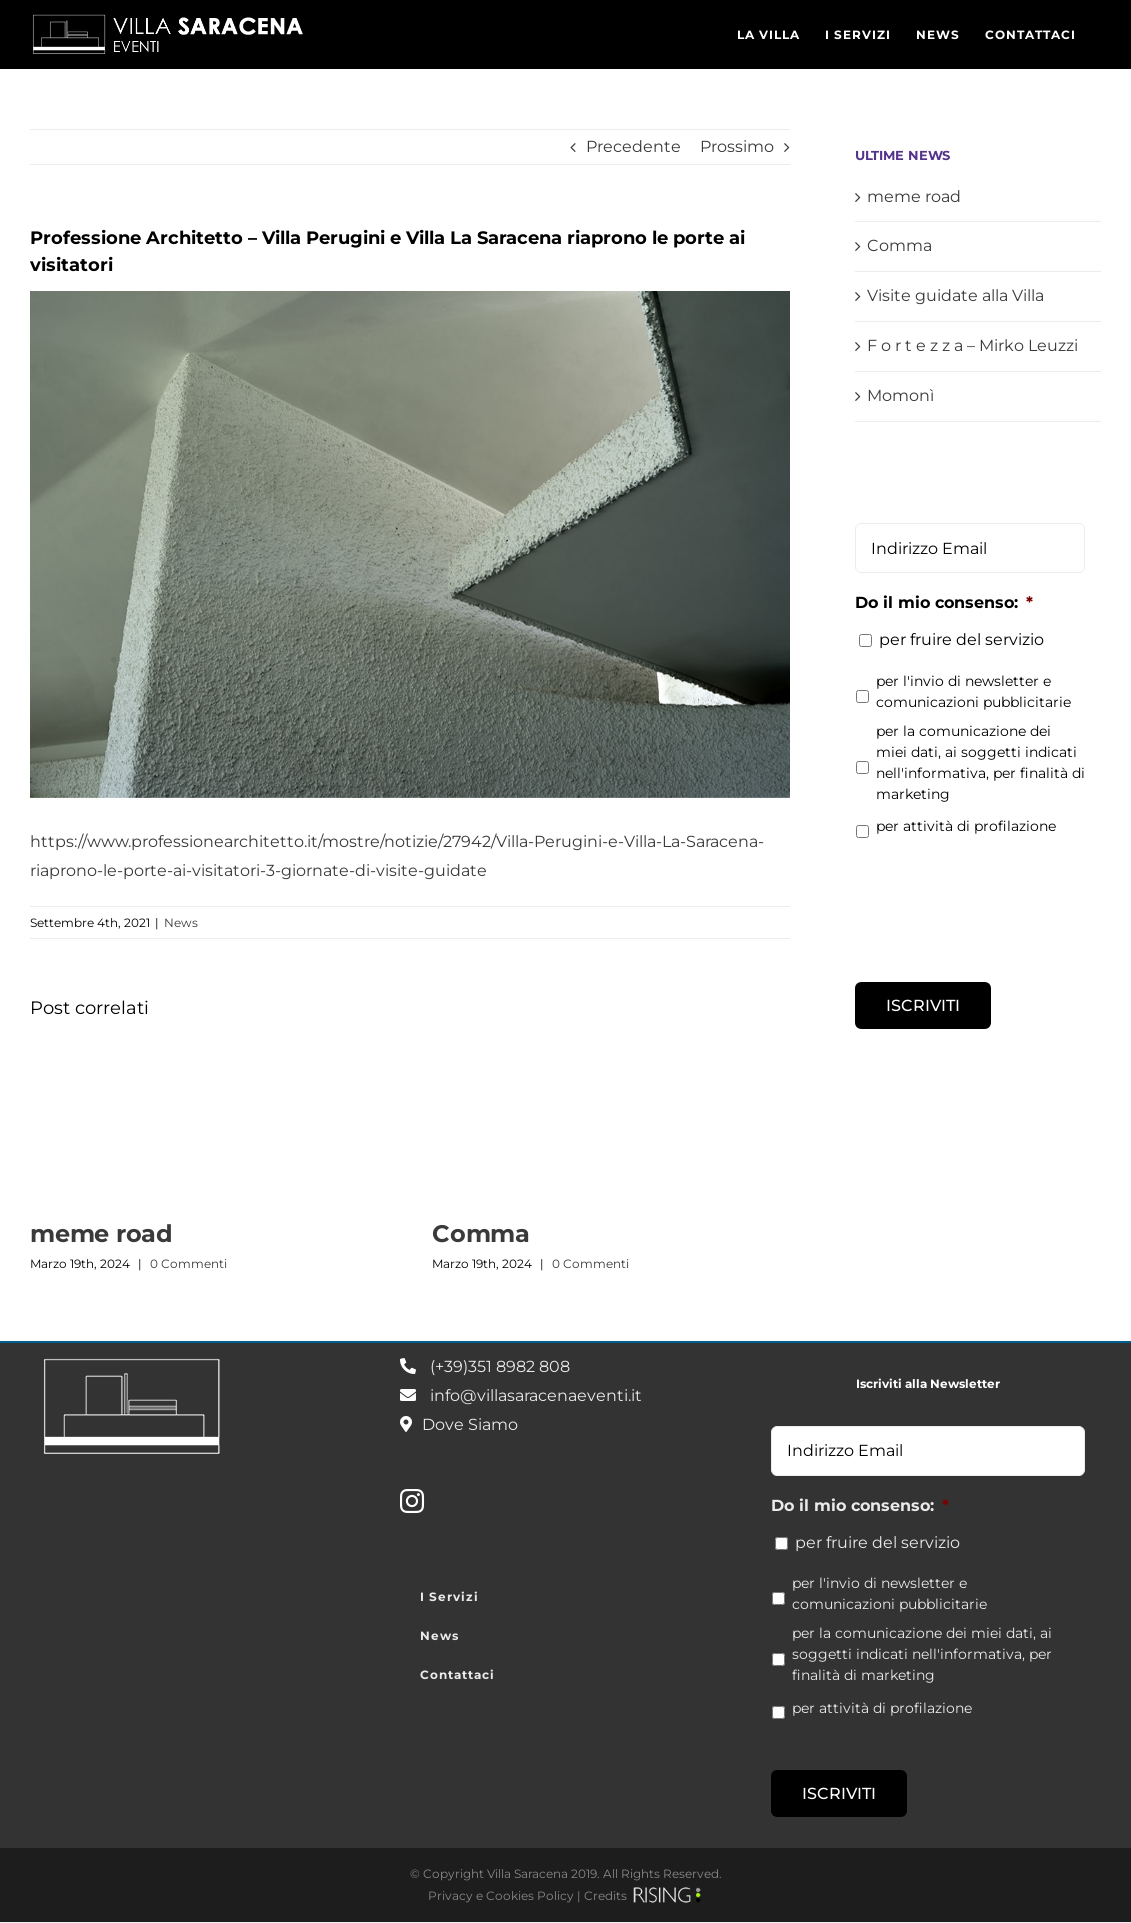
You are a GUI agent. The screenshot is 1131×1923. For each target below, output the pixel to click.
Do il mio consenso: (944, 602)
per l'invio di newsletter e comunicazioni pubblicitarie (973, 691)
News (181, 922)
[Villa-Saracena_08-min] (410, 544)
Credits (605, 1895)
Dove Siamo (470, 1424)
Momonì (900, 395)
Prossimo (737, 146)
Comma (481, 1233)
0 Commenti (188, 1263)
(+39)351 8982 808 (500, 1366)
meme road (101, 1233)
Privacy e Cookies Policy (501, 1895)
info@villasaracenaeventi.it (536, 1395)
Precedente (633, 146)
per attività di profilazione (966, 826)
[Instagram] (412, 1501)
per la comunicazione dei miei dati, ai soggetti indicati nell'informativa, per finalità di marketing (980, 762)
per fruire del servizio (961, 639)
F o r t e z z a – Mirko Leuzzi (972, 345)
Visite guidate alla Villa (955, 295)
